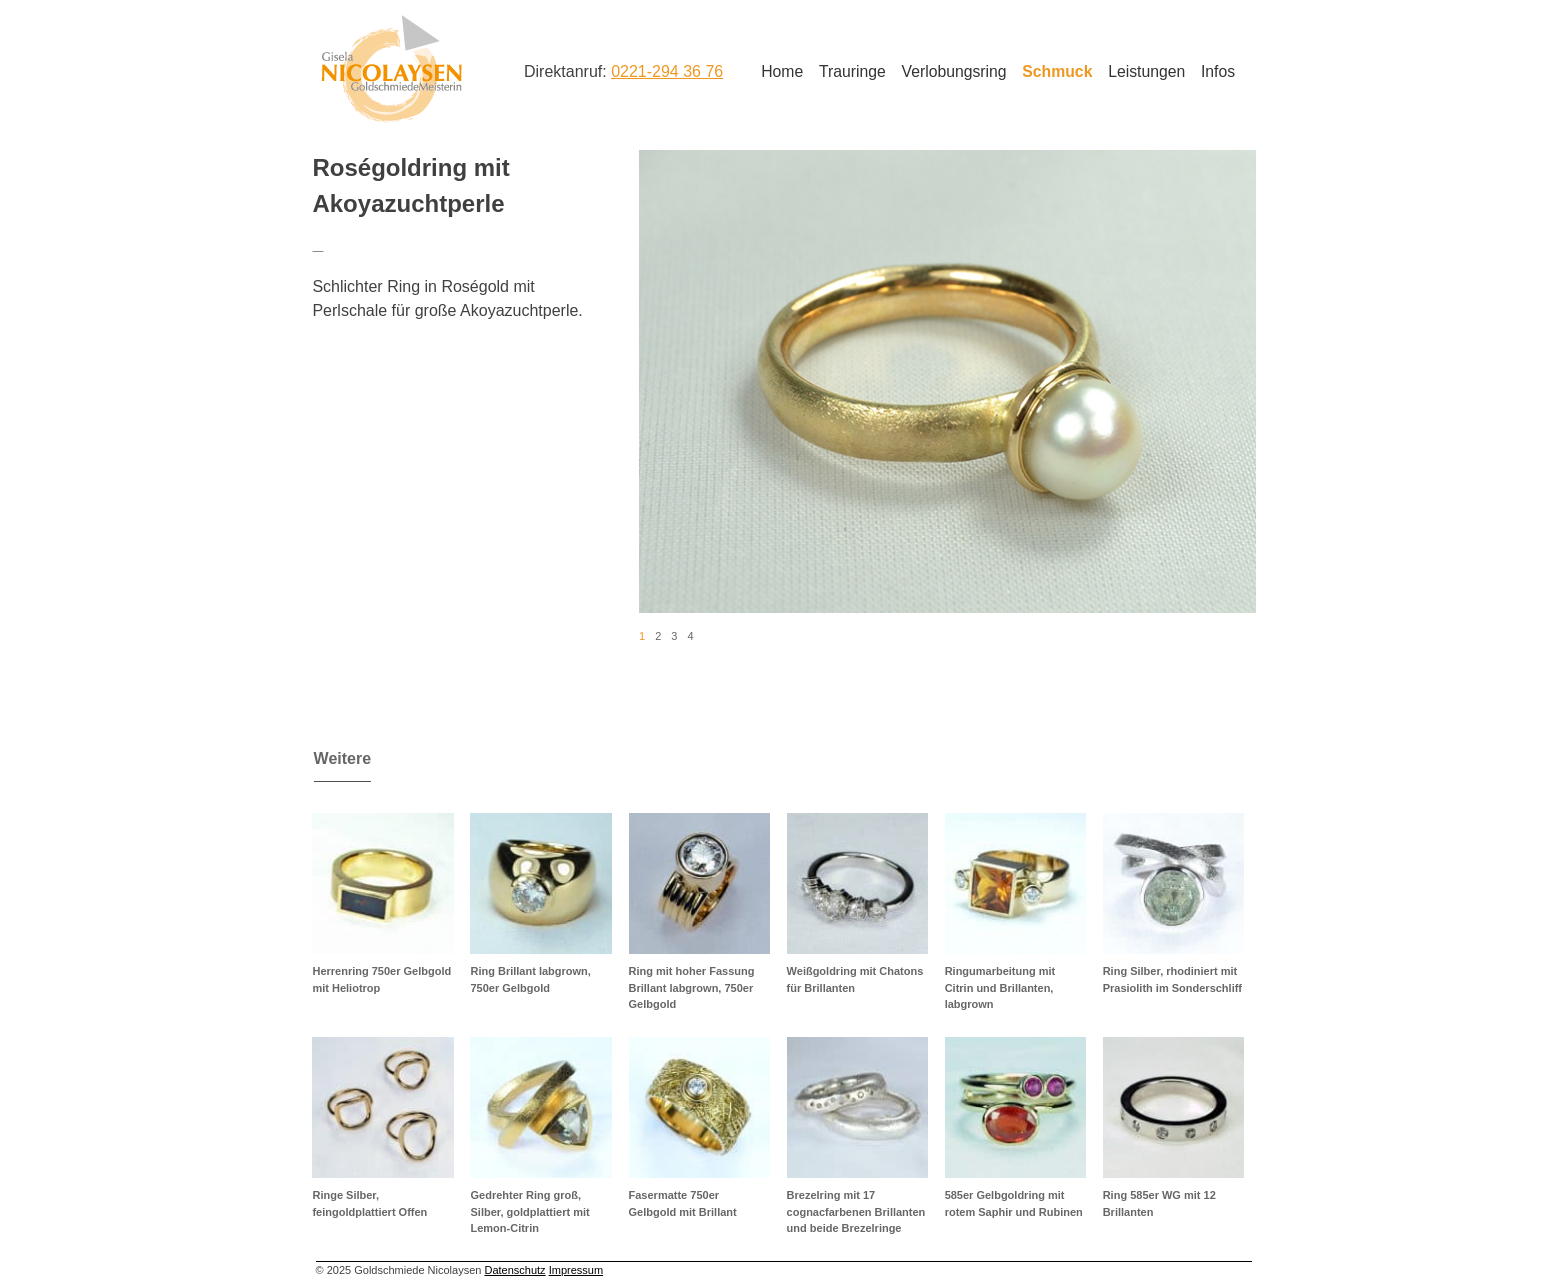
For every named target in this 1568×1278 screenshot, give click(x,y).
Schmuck (1057, 71)
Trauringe (852, 71)
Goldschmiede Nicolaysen (391, 69)
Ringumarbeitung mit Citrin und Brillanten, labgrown (1000, 987)
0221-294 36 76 (667, 71)
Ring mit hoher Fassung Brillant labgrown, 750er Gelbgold (692, 987)
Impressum (576, 1270)
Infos (1218, 71)
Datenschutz (514, 1270)
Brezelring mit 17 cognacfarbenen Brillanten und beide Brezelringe (856, 1211)
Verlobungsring (954, 71)
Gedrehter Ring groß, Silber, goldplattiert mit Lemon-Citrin (529, 1211)
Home (782, 71)
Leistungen (1146, 71)
